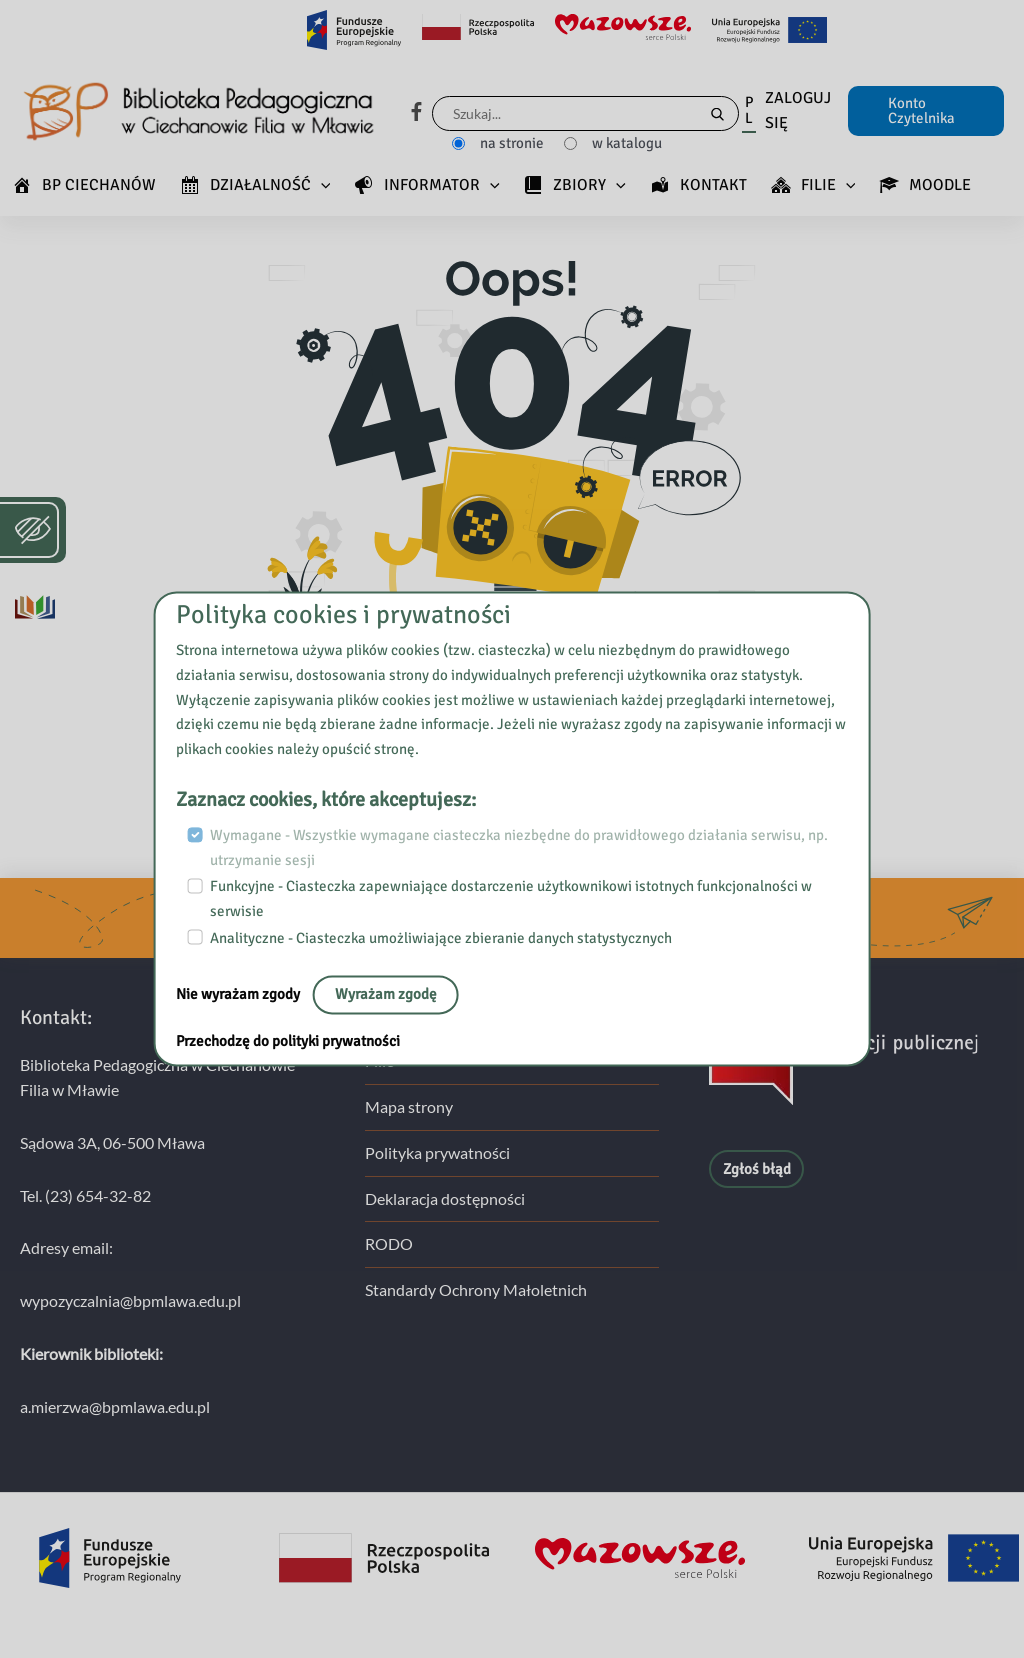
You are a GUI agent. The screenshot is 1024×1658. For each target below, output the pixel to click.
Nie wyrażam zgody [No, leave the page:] (239, 995)
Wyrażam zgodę (386, 995)
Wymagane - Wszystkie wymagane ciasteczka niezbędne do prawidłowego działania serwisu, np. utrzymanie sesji (519, 847)
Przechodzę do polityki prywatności (288, 1042)
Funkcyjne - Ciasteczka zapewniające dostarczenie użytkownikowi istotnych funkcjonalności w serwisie (511, 899)
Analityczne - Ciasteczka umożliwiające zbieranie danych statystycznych (441, 938)
